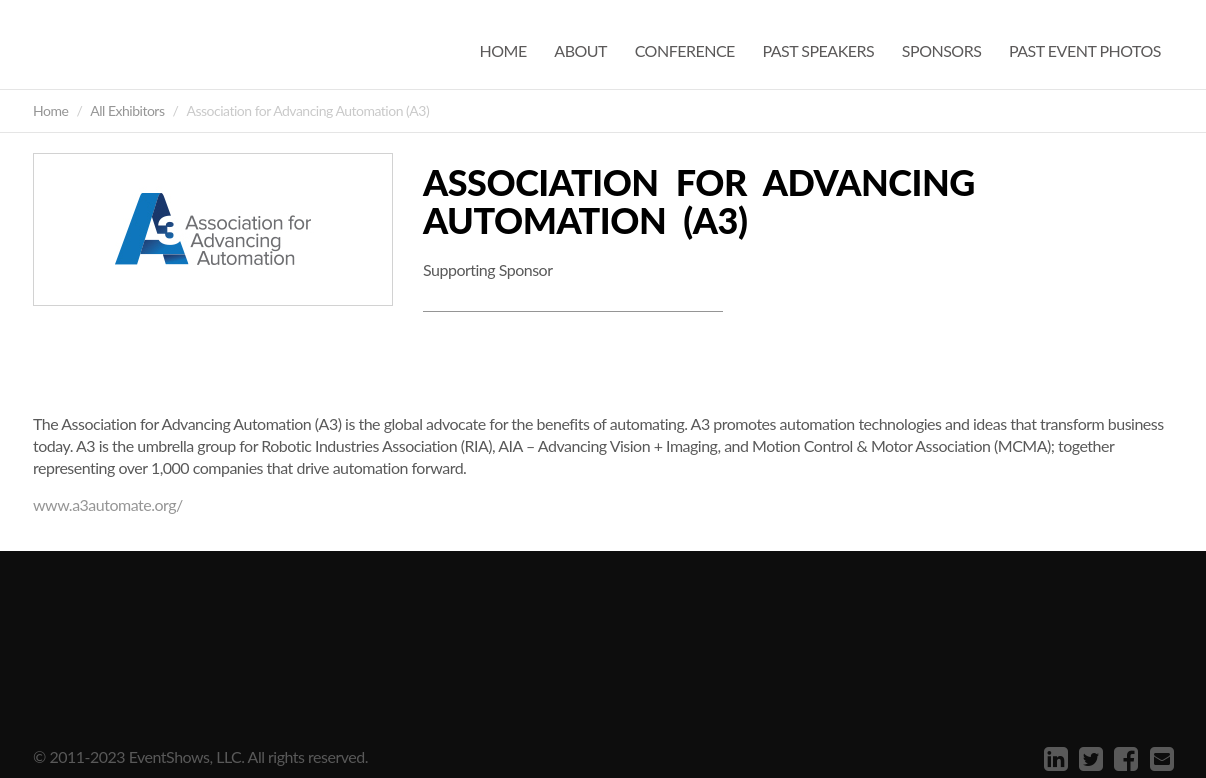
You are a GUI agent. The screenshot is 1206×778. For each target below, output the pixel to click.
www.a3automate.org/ (108, 504)
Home (503, 50)
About (580, 50)
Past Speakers (818, 50)
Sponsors (942, 50)
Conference (685, 50)
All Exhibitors (127, 110)
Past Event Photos (1085, 50)
